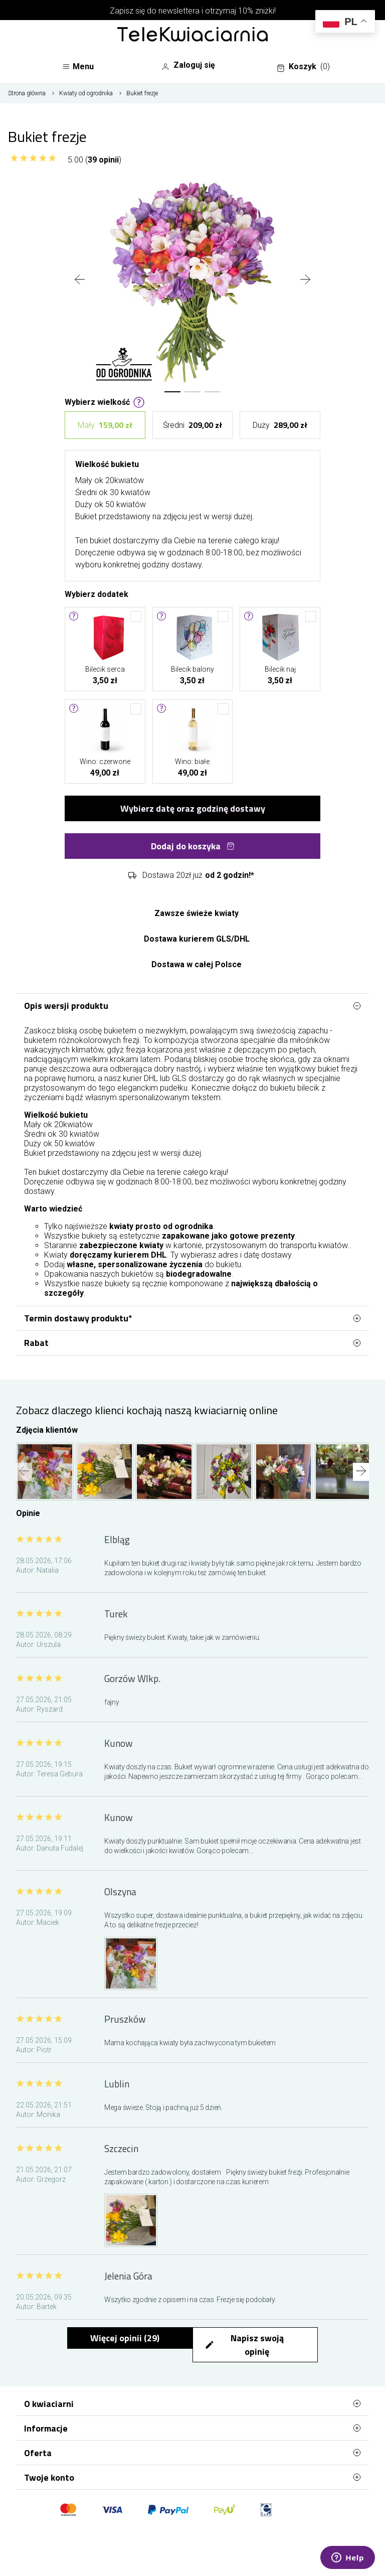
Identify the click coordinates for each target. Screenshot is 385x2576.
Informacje (192, 2428)
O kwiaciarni (192, 2403)
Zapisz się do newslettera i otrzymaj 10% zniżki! (193, 11)
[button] (172, 391)
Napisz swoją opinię (244, 2344)
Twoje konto (192, 2477)
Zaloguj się (188, 65)
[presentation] (80, 280)
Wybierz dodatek (96, 593)
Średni (192, 425)
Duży (280, 425)
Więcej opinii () (124, 2338)
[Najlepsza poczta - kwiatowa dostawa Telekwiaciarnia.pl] (192, 35)
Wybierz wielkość (105, 401)
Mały (105, 425)
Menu (78, 66)
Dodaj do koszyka (193, 846)
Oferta (192, 2453)
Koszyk (303, 66)
